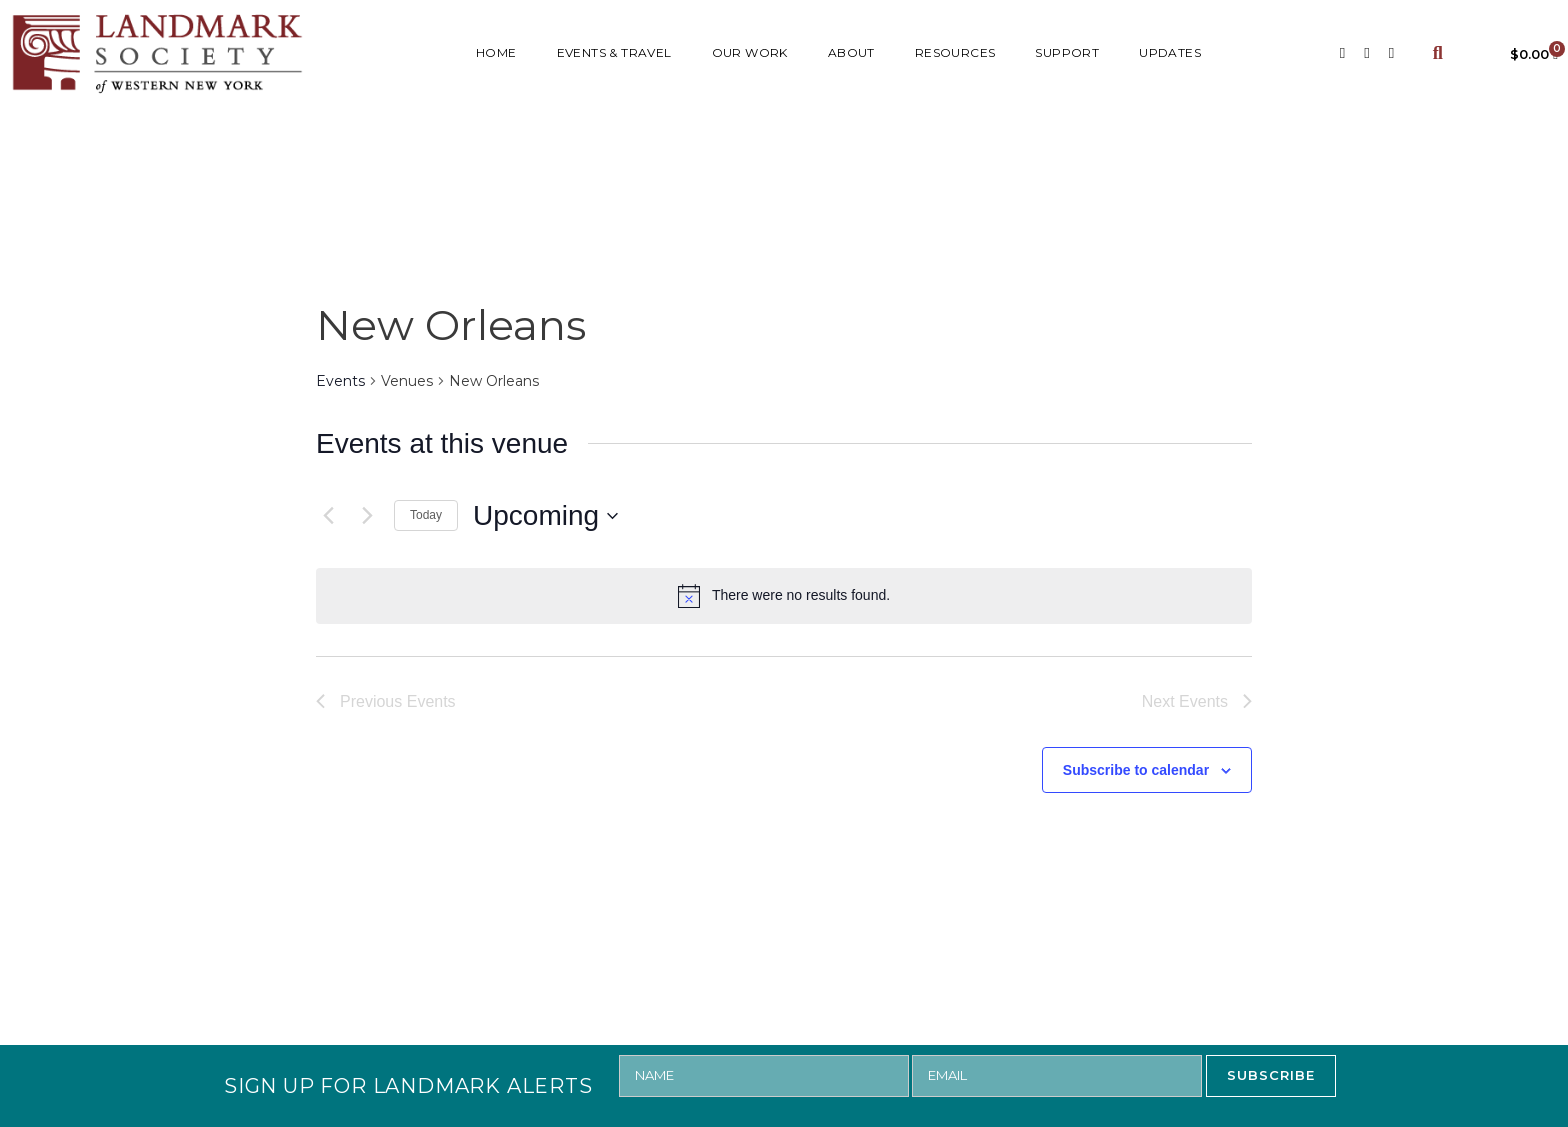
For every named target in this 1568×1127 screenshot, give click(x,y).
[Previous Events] (328, 516)
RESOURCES (955, 52)
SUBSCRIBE (1271, 1075)
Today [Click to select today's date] (426, 515)
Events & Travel (614, 52)
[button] (1437, 53)
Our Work (750, 52)
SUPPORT (1067, 52)
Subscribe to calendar (1136, 770)
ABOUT (851, 52)
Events (340, 381)
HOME (496, 52)
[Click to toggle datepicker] (545, 516)
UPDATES (1170, 52)
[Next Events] (367, 516)
